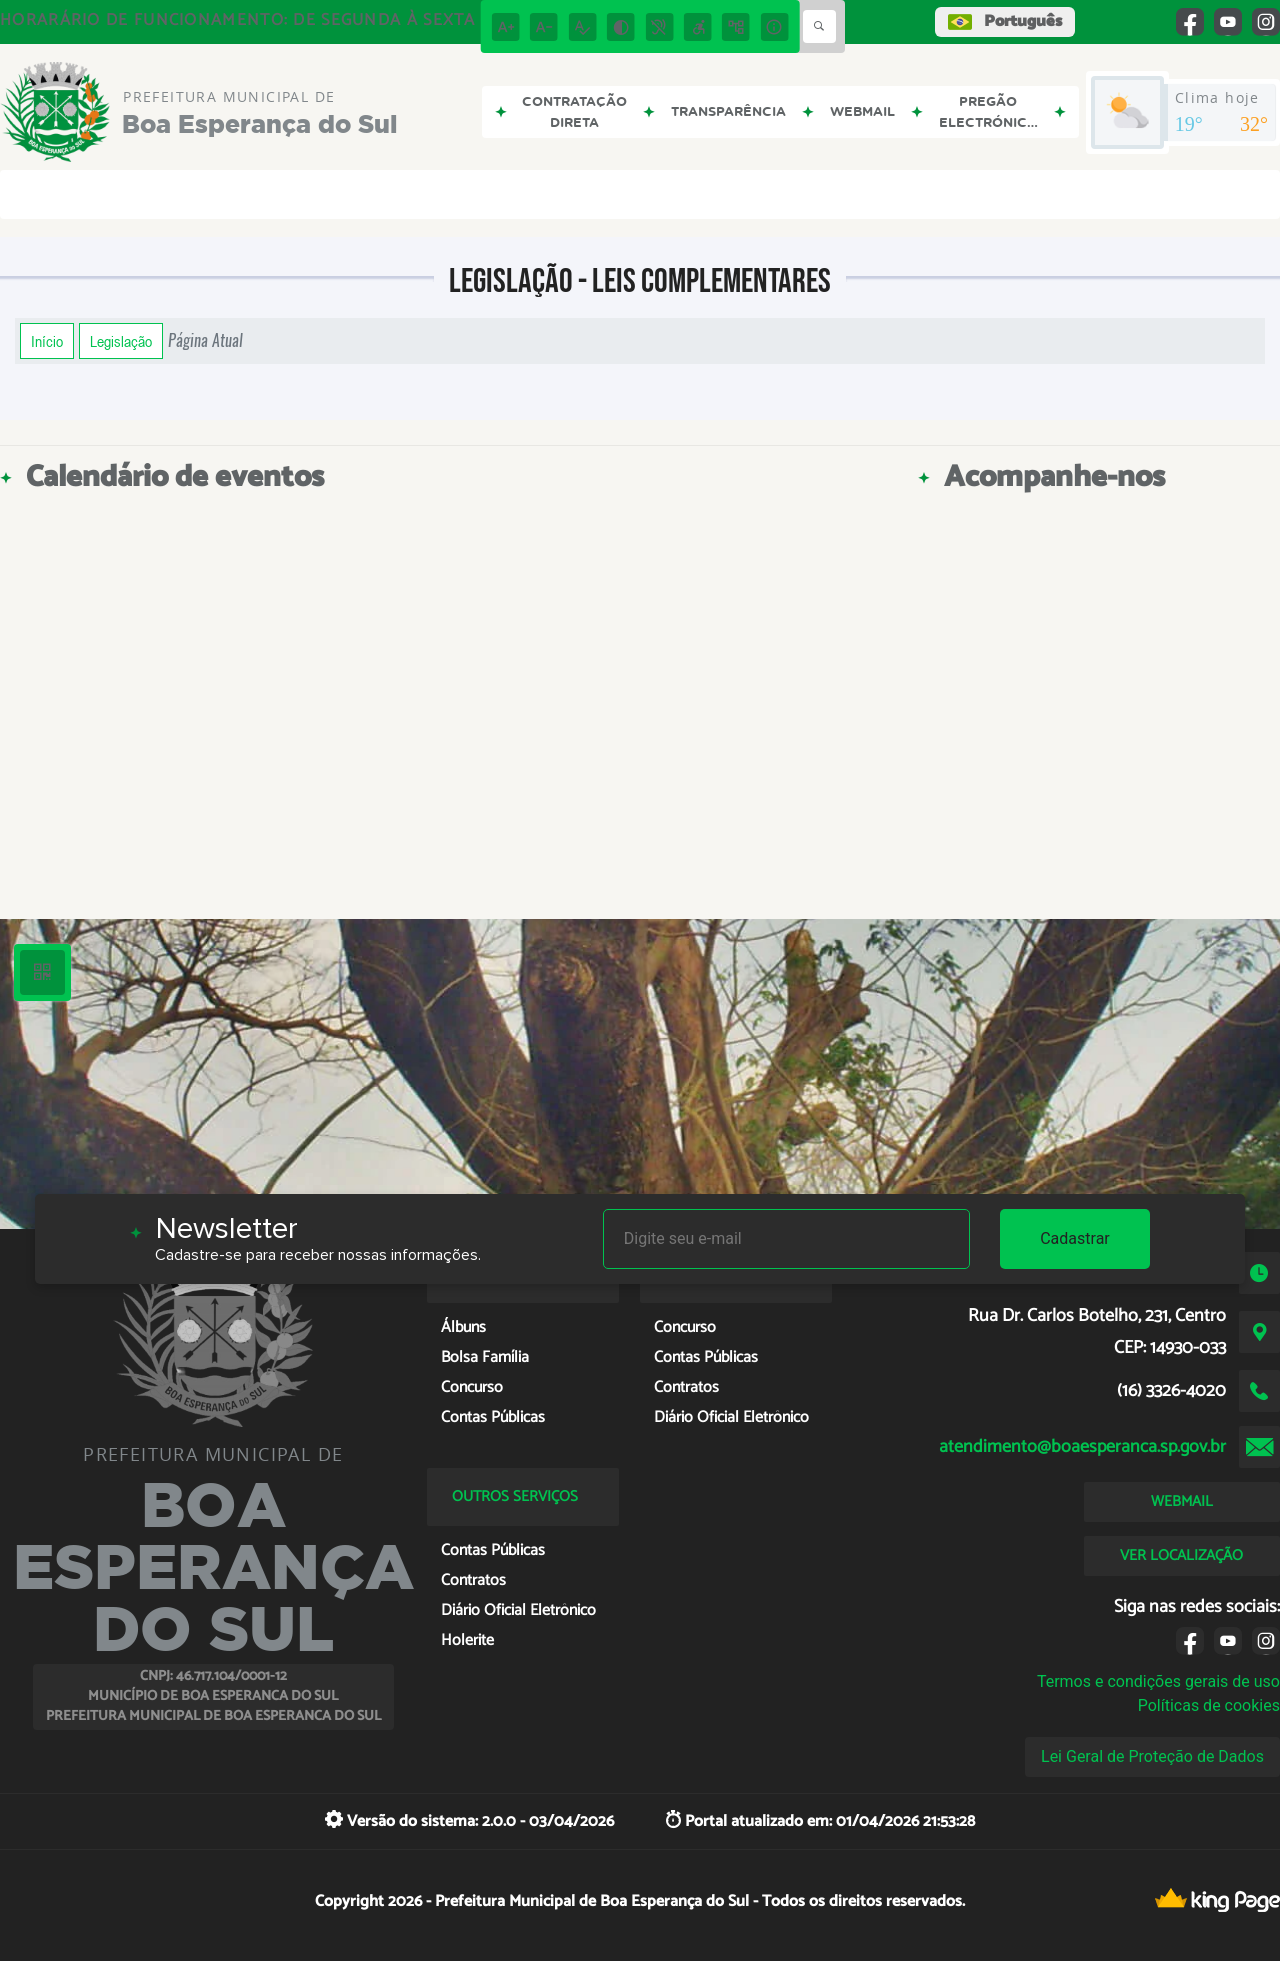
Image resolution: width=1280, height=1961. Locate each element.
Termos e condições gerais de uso (1158, 1681)
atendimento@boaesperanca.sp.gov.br (1082, 1447)
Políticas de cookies (1209, 1705)
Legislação (121, 341)
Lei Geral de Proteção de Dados (1152, 1756)
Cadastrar (1075, 1238)
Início (47, 341)
